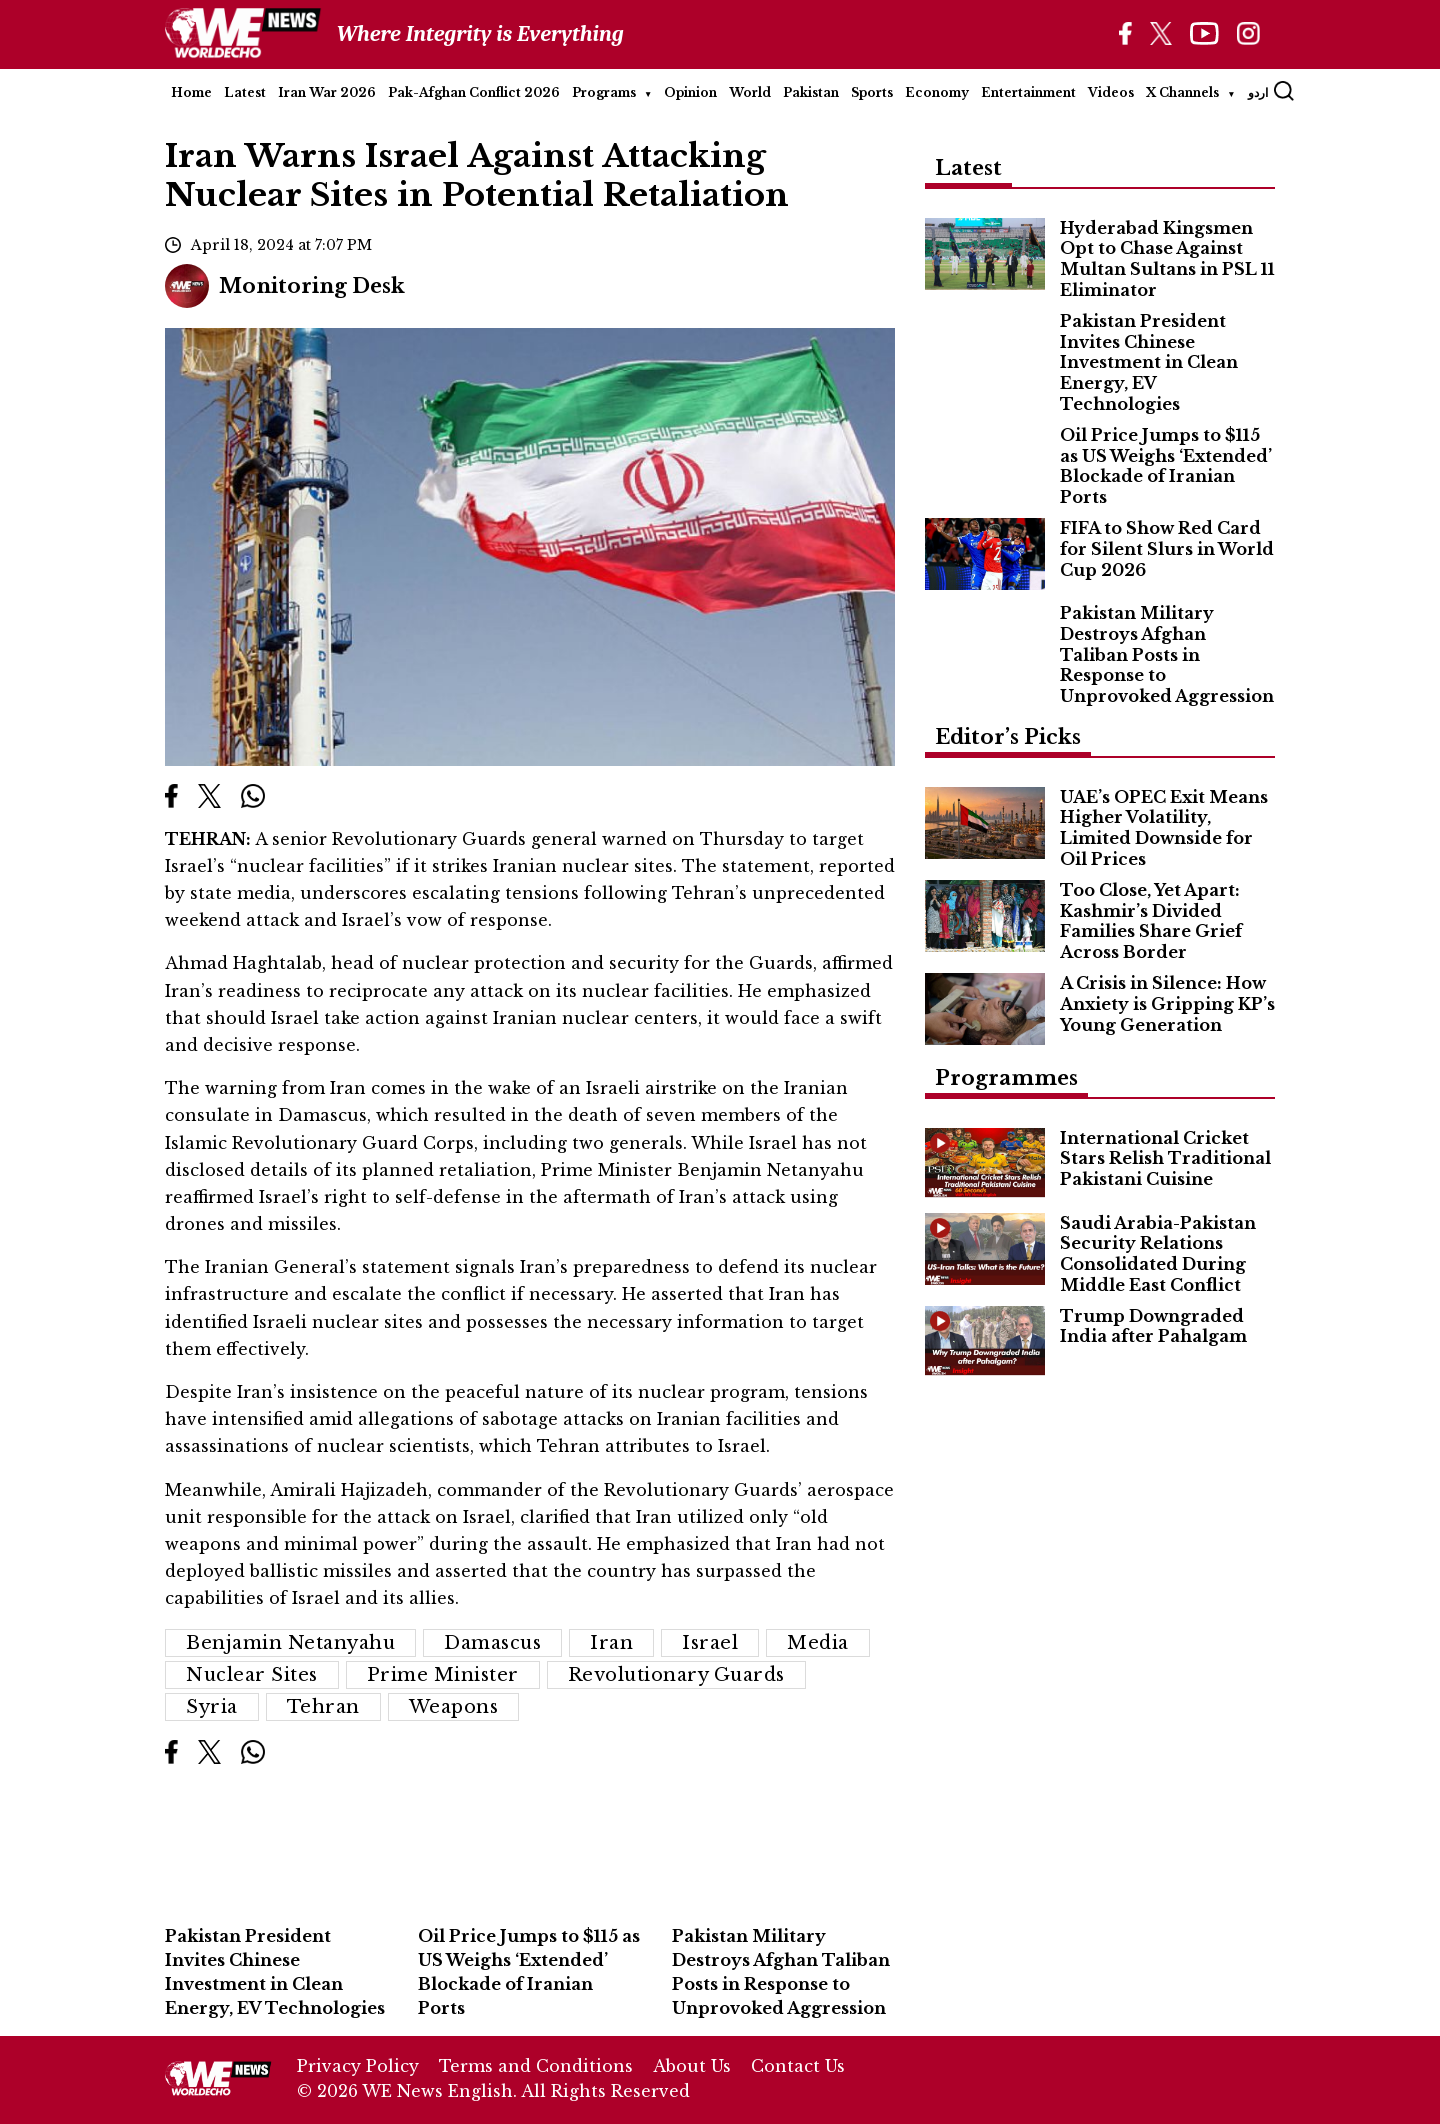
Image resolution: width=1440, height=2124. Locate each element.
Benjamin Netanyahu (290, 1643)
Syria (212, 1707)
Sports (872, 92)
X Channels (1182, 92)
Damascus (492, 1643)
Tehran (323, 1707)
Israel (710, 1643)
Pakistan (811, 92)
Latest (245, 92)
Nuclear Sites (252, 1675)
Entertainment (1028, 92)
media (818, 1643)
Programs (604, 92)
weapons (454, 1707)
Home (191, 92)
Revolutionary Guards (676, 1675)
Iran (611, 1643)
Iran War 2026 (327, 92)
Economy (937, 92)
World (750, 92)
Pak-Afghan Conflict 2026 (474, 92)
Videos (1111, 92)
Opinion (690, 92)
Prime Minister (443, 1675)
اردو (1258, 92)
